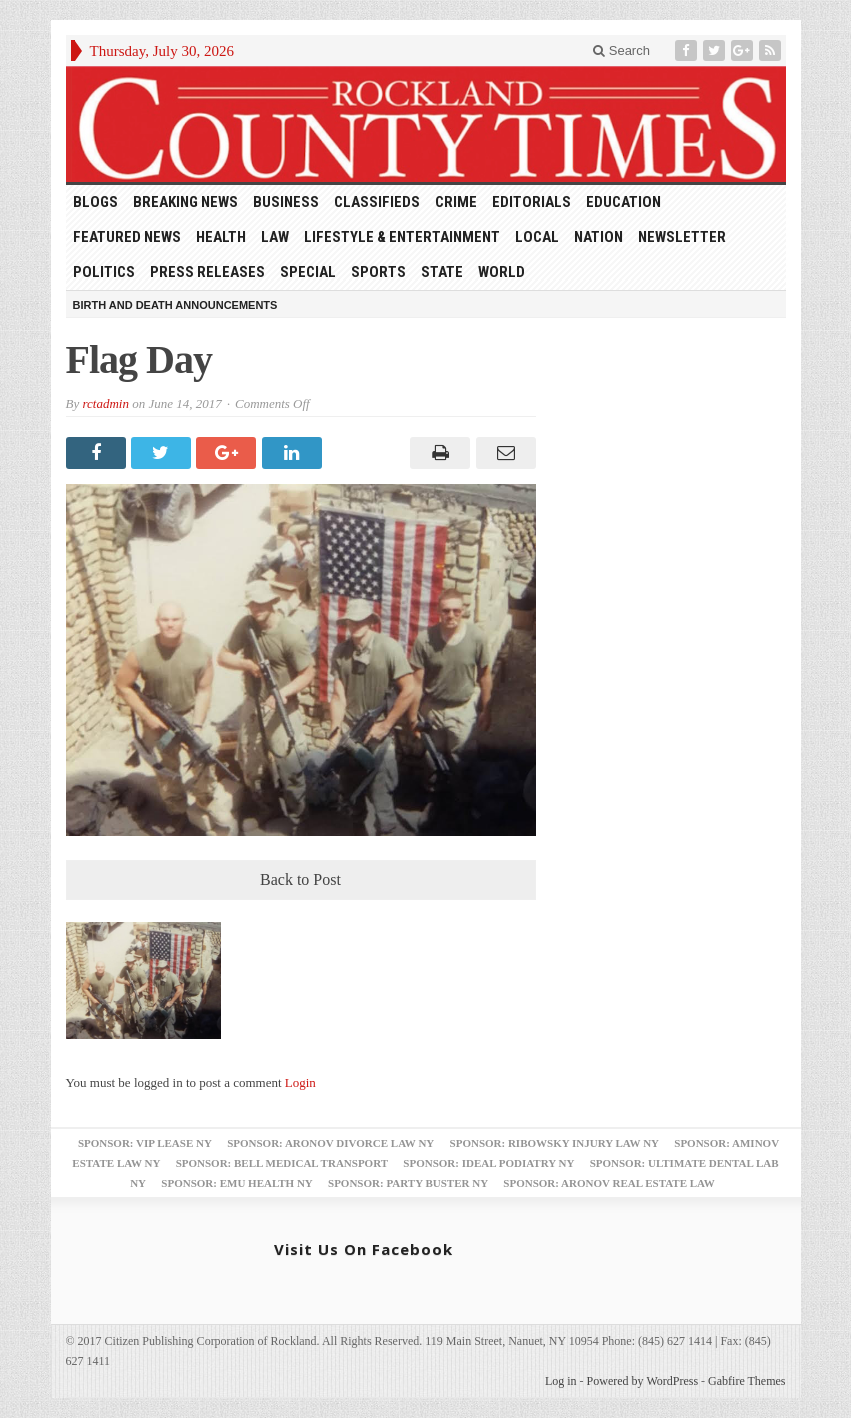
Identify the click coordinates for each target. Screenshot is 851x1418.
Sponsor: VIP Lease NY (145, 1143)
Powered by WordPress (642, 1381)
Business (286, 202)
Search (621, 50)
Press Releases (207, 272)
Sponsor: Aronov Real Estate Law (609, 1183)
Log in (561, 1381)
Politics (104, 272)
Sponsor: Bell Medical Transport (282, 1163)
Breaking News (185, 202)
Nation (598, 237)
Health (221, 237)
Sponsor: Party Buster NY (408, 1183)
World (501, 272)
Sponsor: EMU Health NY (236, 1183)
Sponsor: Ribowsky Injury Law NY (554, 1143)
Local (537, 237)
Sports (378, 272)
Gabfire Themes (746, 1381)
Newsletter (682, 237)
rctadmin (105, 403)
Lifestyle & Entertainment (402, 237)
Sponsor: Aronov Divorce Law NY (330, 1143)
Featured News (127, 237)
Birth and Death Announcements (175, 305)
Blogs (95, 202)
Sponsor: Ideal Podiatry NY (488, 1163)
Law (275, 237)
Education (623, 202)
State (442, 272)
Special (308, 272)
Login (300, 1082)
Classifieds (377, 202)
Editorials (531, 202)
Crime (456, 202)
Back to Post (300, 879)
